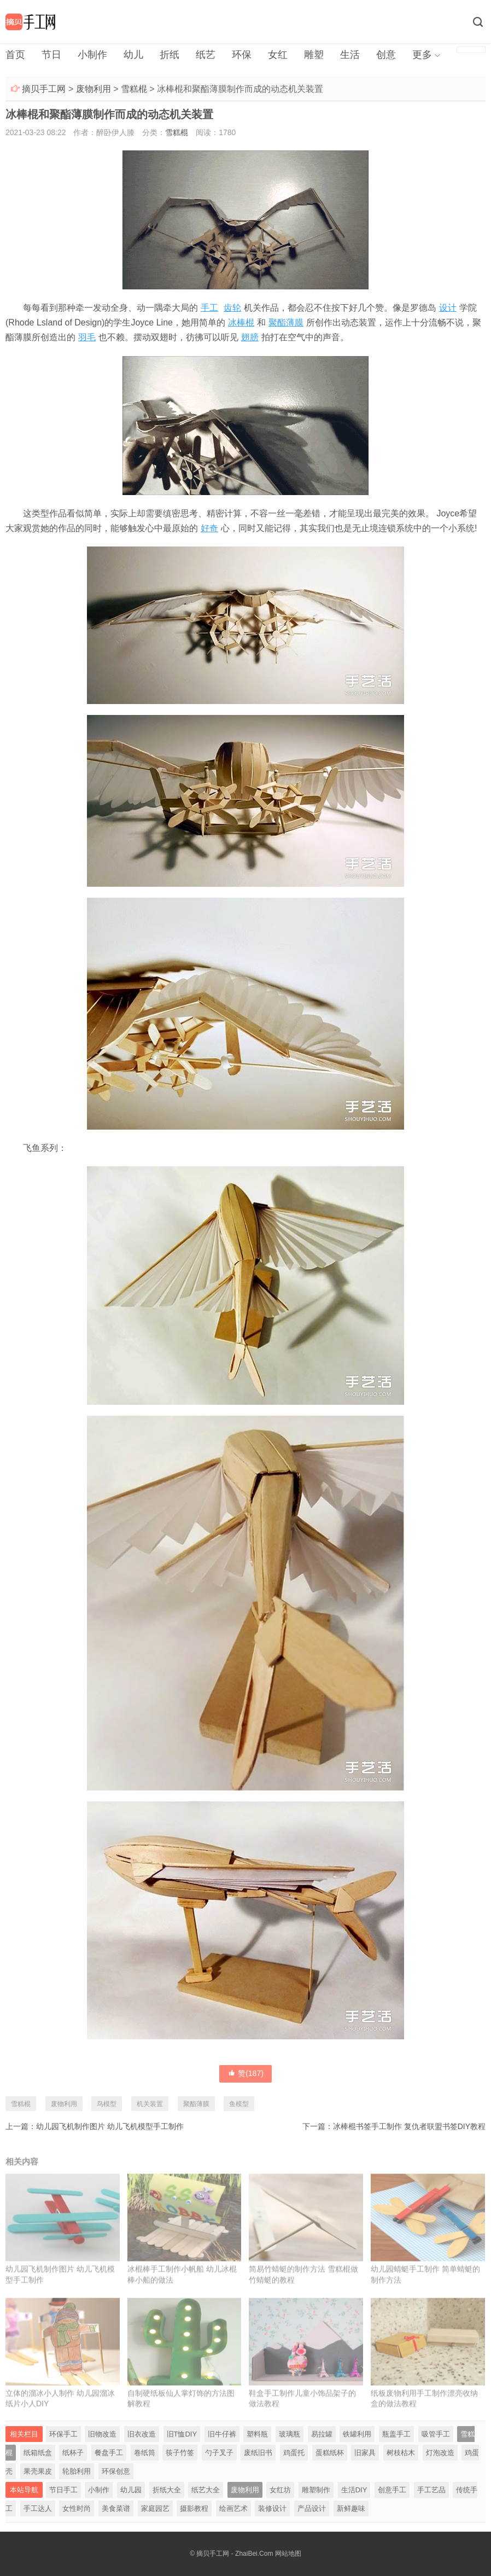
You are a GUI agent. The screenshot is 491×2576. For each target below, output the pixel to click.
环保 (242, 54)
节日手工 (63, 2490)
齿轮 (232, 307)
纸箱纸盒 (38, 2453)
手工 (209, 307)
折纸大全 (167, 2490)
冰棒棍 (241, 322)
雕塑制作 (316, 2490)
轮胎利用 (76, 2471)
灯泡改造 (440, 2453)
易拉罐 (321, 2434)
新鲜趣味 (351, 2508)
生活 (350, 54)
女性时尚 (76, 2508)
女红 (278, 54)
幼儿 (133, 54)
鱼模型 (239, 2104)
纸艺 (205, 54)
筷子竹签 (180, 2453)
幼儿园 (131, 2490)
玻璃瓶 (289, 2434)
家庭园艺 (155, 2508)
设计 (448, 307)
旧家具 (365, 2453)
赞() (245, 2073)
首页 (15, 54)
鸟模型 (106, 2104)
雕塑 (314, 54)
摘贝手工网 (44, 89)
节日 (51, 54)
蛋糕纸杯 (329, 2453)
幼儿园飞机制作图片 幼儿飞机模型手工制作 (110, 2126)
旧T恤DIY (182, 2434)
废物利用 (93, 89)
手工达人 (38, 2508)
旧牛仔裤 (222, 2434)
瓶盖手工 (396, 2434)
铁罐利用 (357, 2434)
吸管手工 (436, 2434)
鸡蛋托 (294, 2453)
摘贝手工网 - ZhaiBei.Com (234, 2553)
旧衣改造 (141, 2434)
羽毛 (87, 337)
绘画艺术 (233, 2508)
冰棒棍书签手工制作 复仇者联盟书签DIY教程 (409, 2126)
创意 (386, 54)
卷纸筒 (144, 2453)
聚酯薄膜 (285, 322)
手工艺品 (431, 2490)
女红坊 (280, 2490)
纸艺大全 (205, 2490)
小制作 (92, 54)
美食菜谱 (116, 2508)
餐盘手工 (109, 2453)
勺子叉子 (219, 2453)
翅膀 (250, 337)
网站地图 (288, 2553)
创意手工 (392, 2490)
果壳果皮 (38, 2471)
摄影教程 (194, 2508)
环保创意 (116, 2471)
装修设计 (272, 2508)
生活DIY (354, 2490)
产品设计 (311, 2508)
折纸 (169, 54)
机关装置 (150, 2104)
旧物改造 (102, 2434)
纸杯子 (73, 2453)
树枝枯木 (401, 2453)
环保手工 (63, 2434)
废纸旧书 (258, 2453)
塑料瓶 (257, 2434)
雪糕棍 (134, 89)
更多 (422, 54)
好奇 (209, 528)
